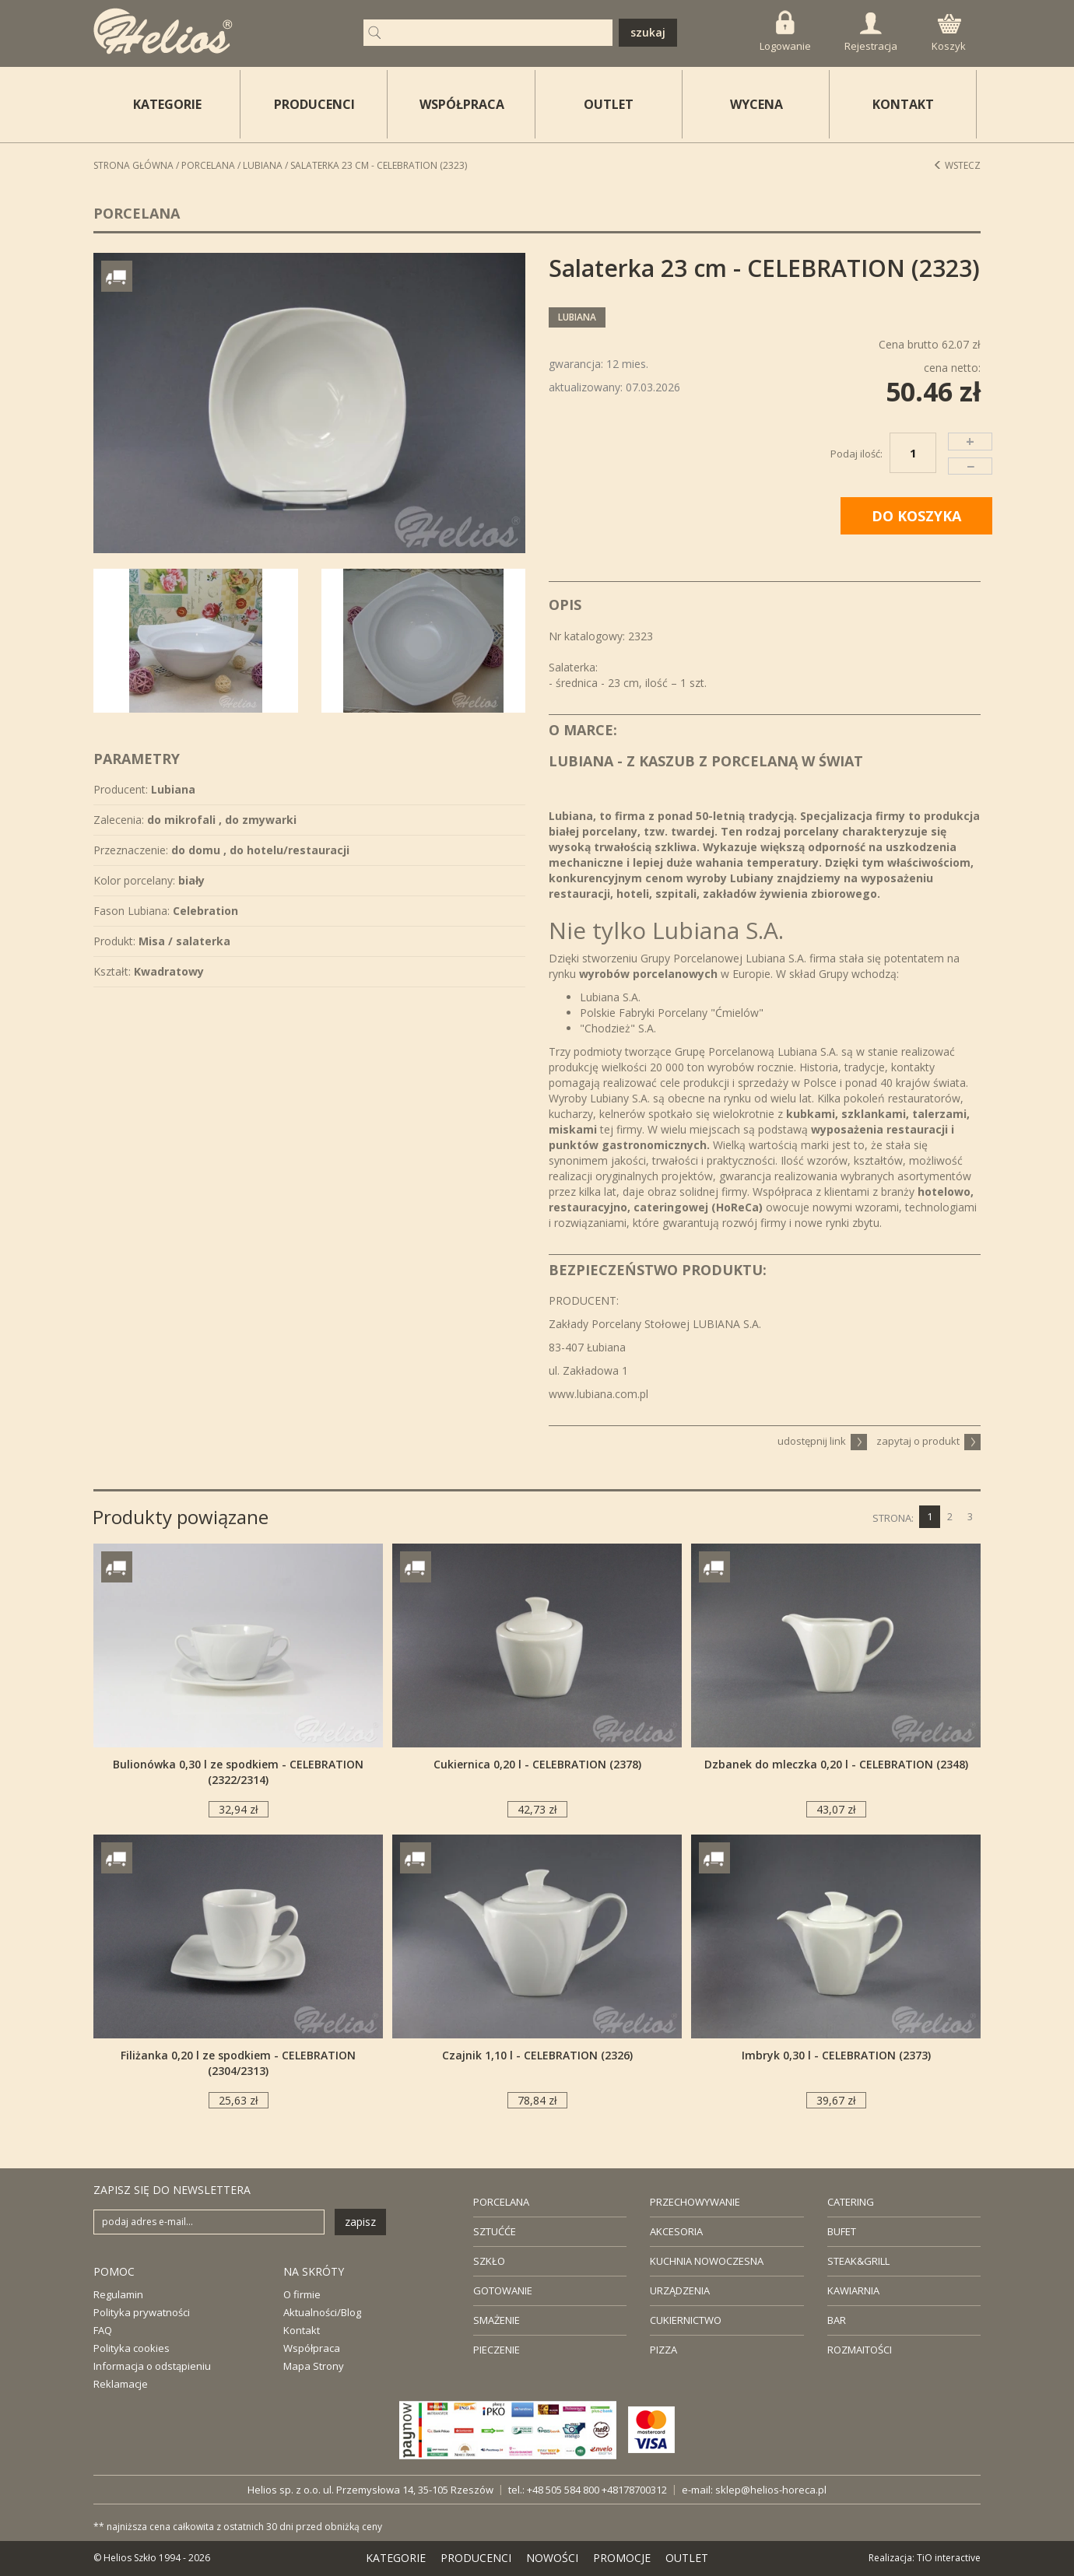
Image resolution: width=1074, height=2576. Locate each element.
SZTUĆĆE (494, 2231)
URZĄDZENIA (680, 2290)
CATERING (850, 2202)
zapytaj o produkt (928, 1441)
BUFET (841, 2231)
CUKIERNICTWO (685, 2320)
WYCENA (756, 104)
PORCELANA (501, 2202)
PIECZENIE (496, 2350)
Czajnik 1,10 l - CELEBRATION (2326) (537, 2055)
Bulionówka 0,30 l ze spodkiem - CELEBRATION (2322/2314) (238, 1772)
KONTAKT (903, 104)
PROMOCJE (622, 2557)
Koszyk (949, 33)
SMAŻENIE (496, 2320)
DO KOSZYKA (916, 515)
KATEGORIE (396, 2557)
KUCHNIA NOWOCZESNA (706, 2261)
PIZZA (663, 2350)
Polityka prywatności (141, 2312)
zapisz (360, 2221)
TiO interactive (949, 2557)
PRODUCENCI (314, 104)
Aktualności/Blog (322, 2312)
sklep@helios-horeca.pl (771, 2490)
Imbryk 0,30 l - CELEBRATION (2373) (836, 2055)
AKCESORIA (676, 2231)
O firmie (302, 2294)
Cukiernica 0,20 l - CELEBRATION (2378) (537, 1764)
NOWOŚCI (552, 2557)
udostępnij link (822, 1441)
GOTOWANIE (502, 2290)
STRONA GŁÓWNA (133, 165)
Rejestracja (870, 32)
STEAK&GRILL (858, 2261)
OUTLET (609, 104)
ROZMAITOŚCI (859, 2350)
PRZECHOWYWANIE (695, 2202)
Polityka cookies (131, 2348)
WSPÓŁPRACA (461, 104)
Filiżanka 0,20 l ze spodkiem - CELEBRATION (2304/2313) (238, 2063)
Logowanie (785, 31)
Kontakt (301, 2330)
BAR (836, 2320)
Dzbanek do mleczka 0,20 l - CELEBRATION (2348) (836, 1764)
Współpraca (311, 2348)
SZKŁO (489, 2261)
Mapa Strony (313, 2366)
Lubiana (263, 165)
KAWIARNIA (853, 2290)
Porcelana (208, 165)
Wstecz (957, 165)
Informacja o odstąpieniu (152, 2366)
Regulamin (118, 2294)
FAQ (102, 2330)
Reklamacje (120, 2384)
